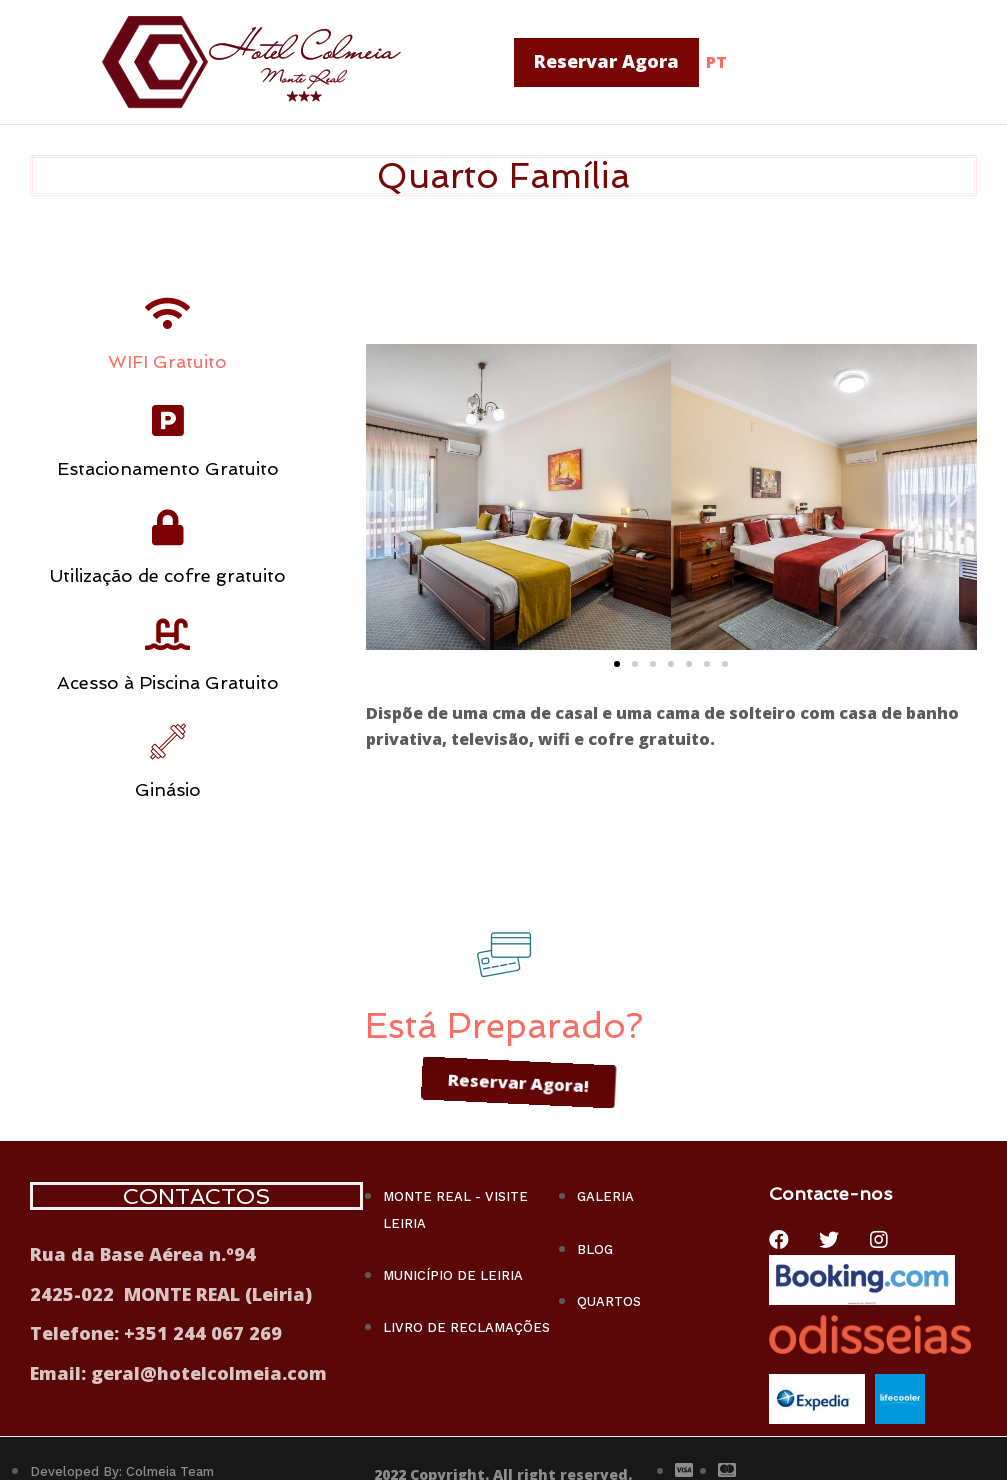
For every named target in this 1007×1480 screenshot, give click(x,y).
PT (716, 62)
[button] (606, 62)
